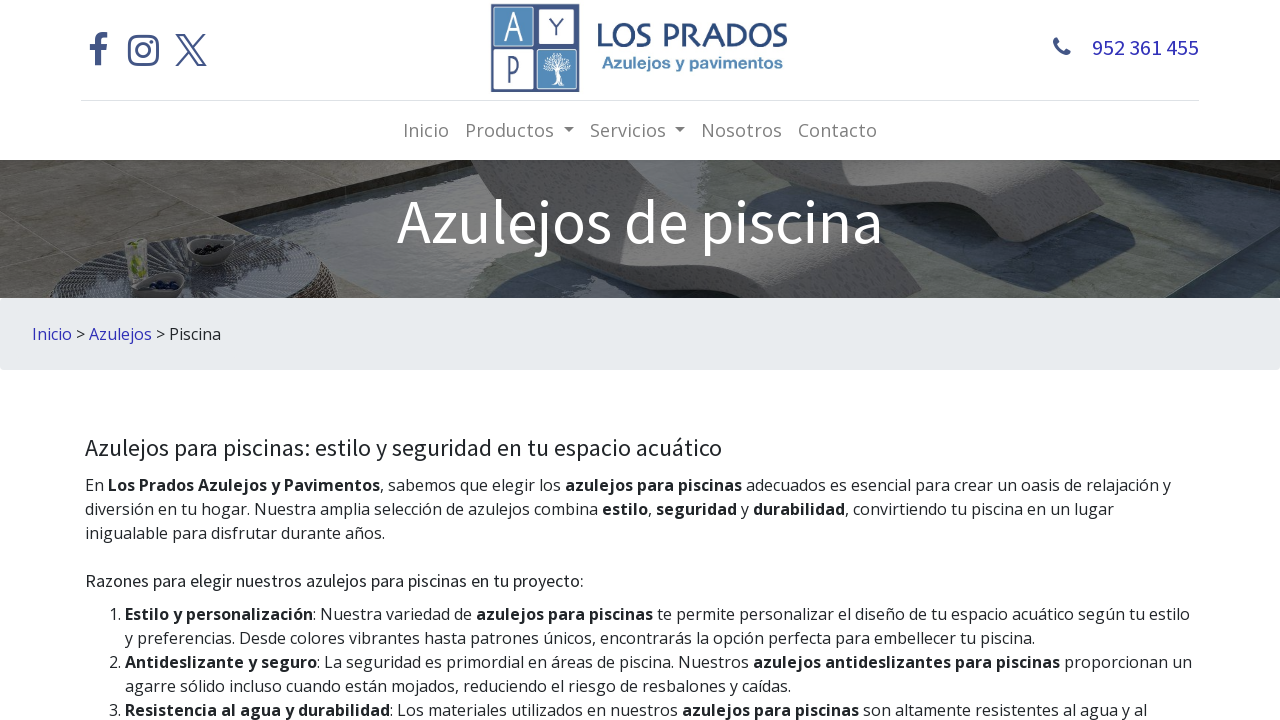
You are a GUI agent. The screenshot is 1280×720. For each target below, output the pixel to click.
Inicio (52, 334)
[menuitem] (426, 130)
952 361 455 (1139, 47)
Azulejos (120, 334)
